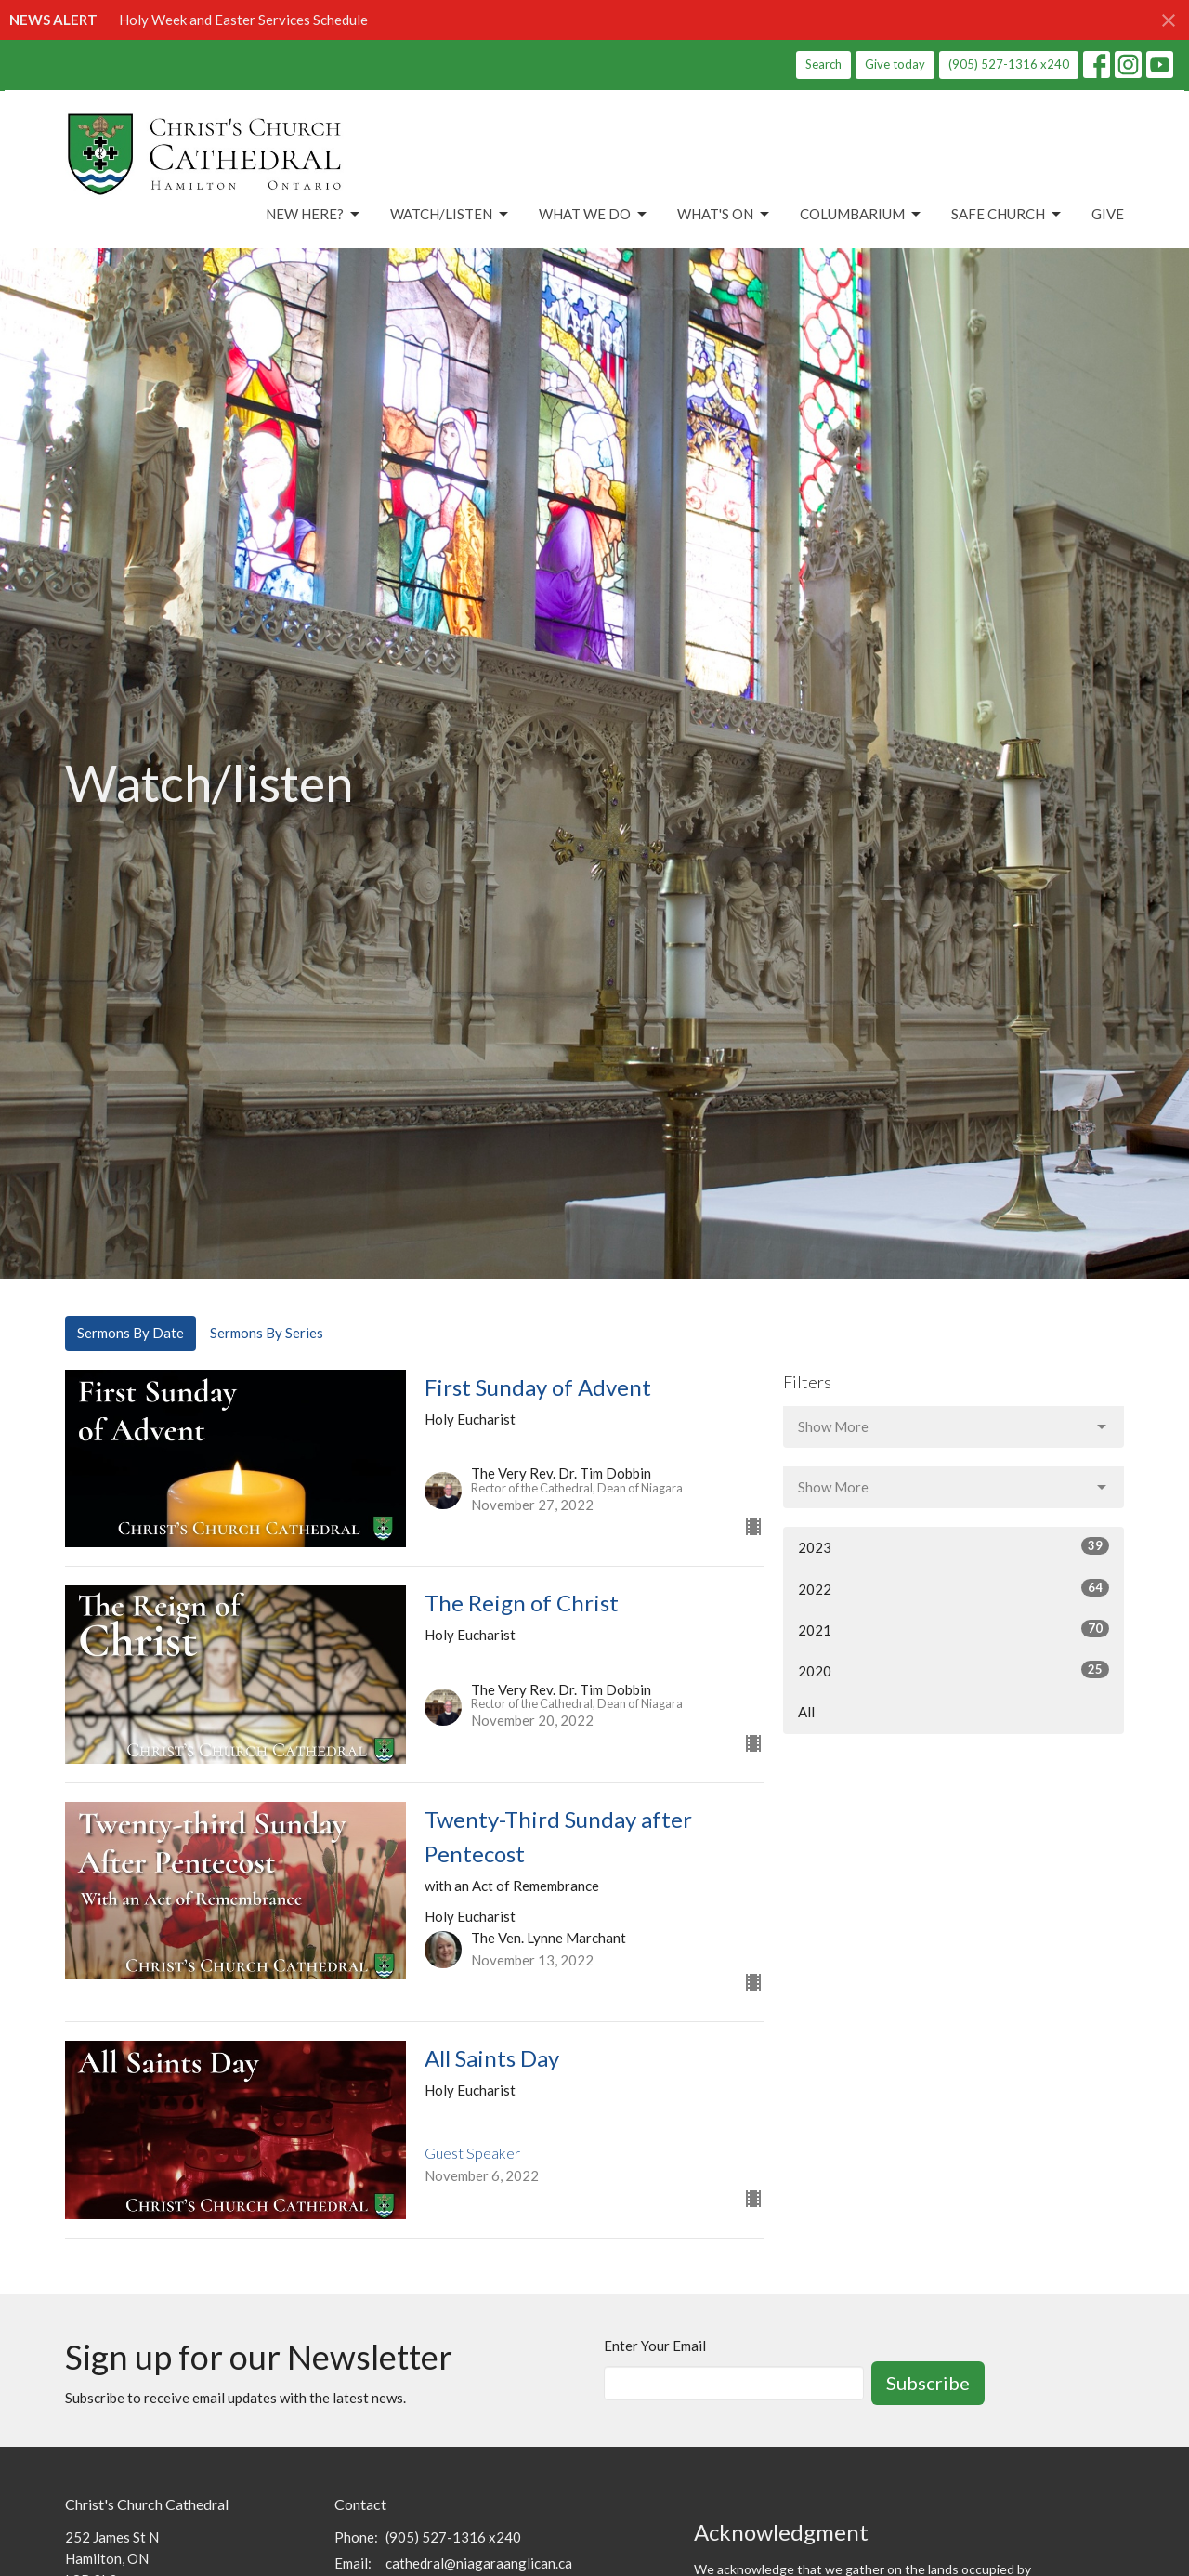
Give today (895, 64)
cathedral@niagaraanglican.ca (478, 2563)
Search (823, 64)
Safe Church (1007, 214)
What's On (724, 214)
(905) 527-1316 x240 (1008, 64)
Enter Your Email (655, 2345)
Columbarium (861, 214)
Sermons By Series (266, 1332)
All (806, 1711)
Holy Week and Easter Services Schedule (243, 19)
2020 (953, 1670)
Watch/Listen (450, 214)
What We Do (594, 214)
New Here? (314, 214)
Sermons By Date (130, 1332)
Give (1107, 213)
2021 (953, 1629)
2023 (953, 1546)
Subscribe (928, 2383)
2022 (953, 1588)
